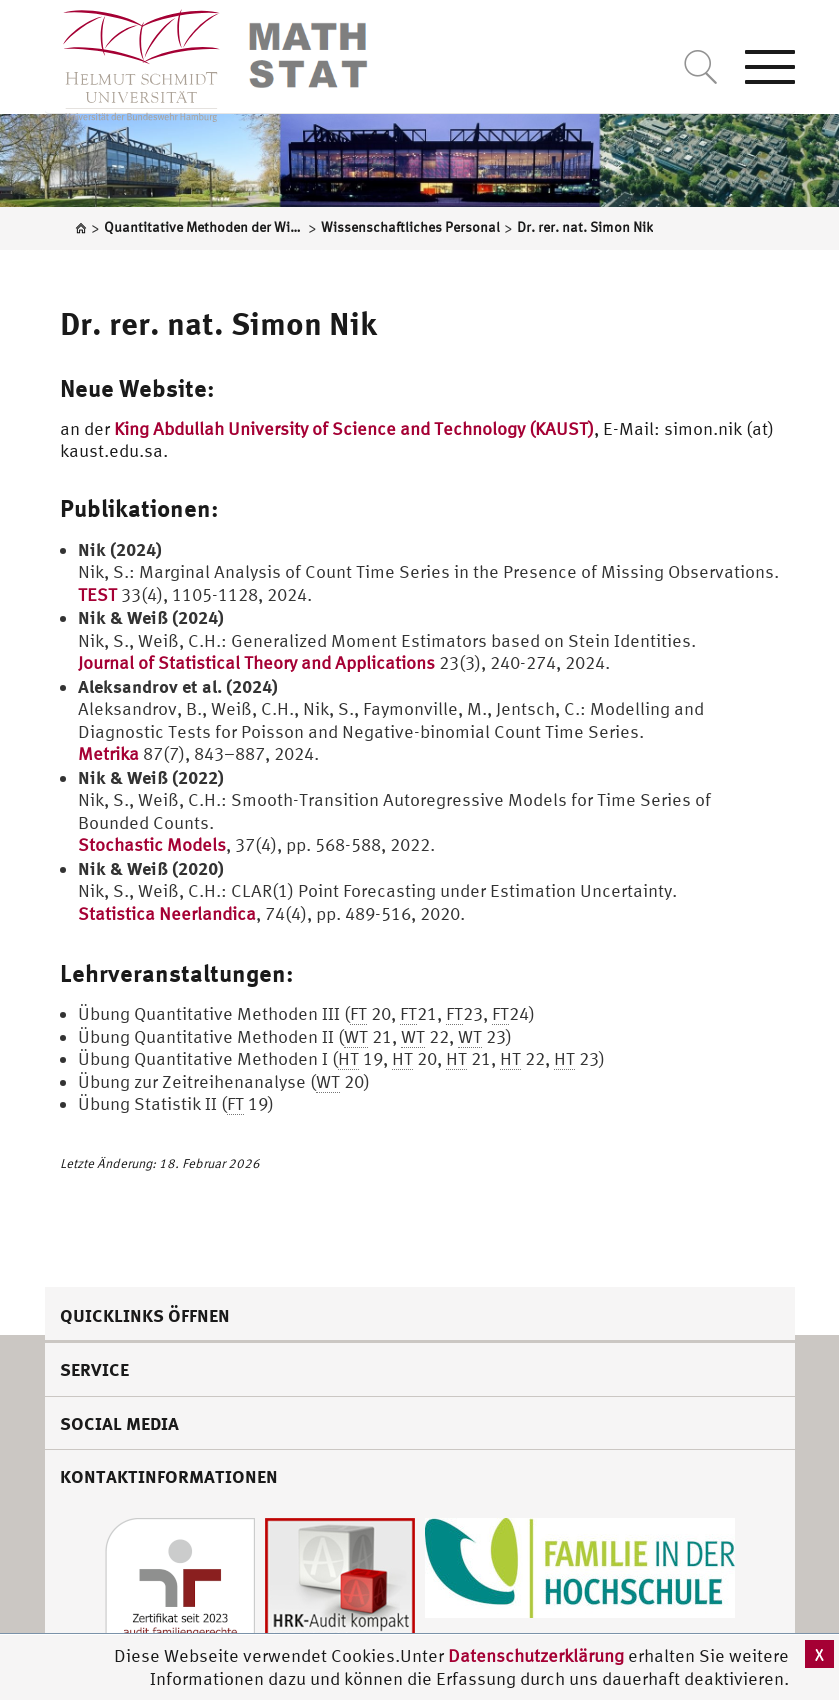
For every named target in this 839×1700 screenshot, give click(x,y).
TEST (97, 594)
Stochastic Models (152, 844)
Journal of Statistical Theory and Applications (256, 662)
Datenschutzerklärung (536, 1655)
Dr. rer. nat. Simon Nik (218, 323)
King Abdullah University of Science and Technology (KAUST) (354, 428)
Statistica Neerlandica (167, 913)
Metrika (108, 753)
